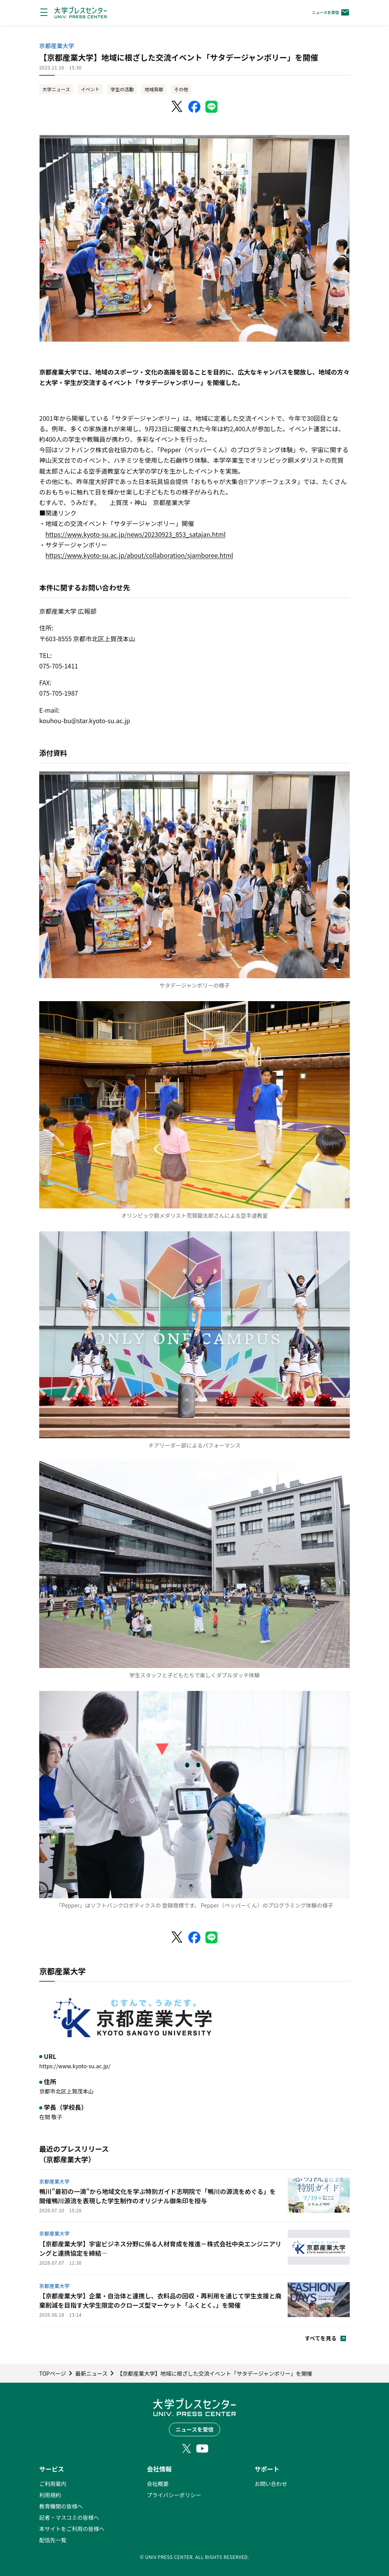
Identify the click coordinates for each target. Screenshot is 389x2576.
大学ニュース (56, 89)
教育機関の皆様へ (61, 2506)
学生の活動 (122, 89)
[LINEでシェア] (211, 107)
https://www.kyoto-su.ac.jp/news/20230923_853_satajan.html (135, 534)
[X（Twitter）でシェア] (177, 107)
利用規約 (50, 2495)
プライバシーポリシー (174, 2495)
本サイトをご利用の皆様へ (71, 2529)
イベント (90, 89)
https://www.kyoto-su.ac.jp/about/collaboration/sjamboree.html (139, 555)
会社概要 (157, 2483)
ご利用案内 (52, 2483)
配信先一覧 (52, 2540)
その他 (181, 89)
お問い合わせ (271, 2483)
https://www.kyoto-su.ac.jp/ (74, 2066)
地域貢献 (153, 89)
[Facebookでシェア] (194, 107)
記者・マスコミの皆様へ (69, 2517)
